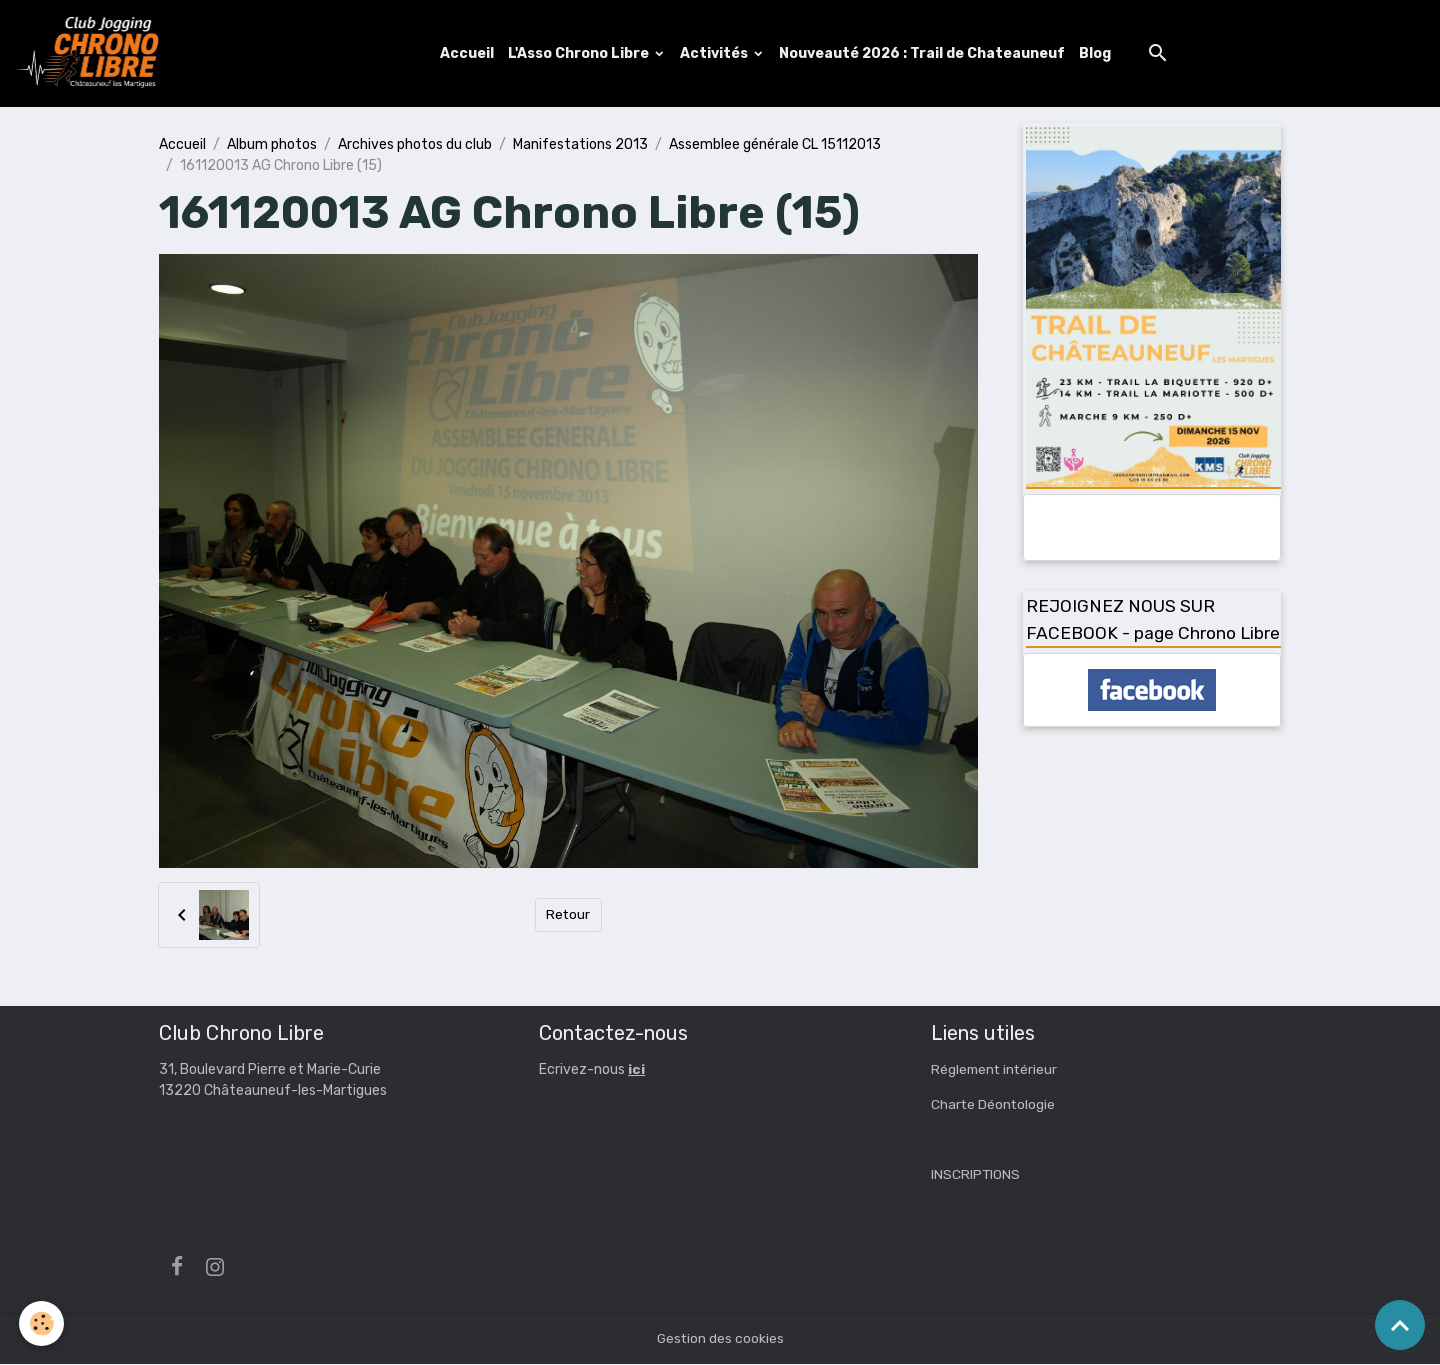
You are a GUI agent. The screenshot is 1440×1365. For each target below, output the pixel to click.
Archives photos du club (415, 144)
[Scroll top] (1400, 1325)
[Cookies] (42, 1323)
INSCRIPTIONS (976, 1175)
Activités (716, 53)
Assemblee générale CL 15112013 (775, 144)
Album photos (272, 144)
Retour (568, 915)
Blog (1096, 53)
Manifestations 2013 (580, 144)
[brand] (93, 54)
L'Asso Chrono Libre (581, 53)
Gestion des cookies (720, 1339)
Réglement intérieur (996, 1070)
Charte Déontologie (994, 1105)
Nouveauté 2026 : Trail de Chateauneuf (923, 53)
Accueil (468, 53)
